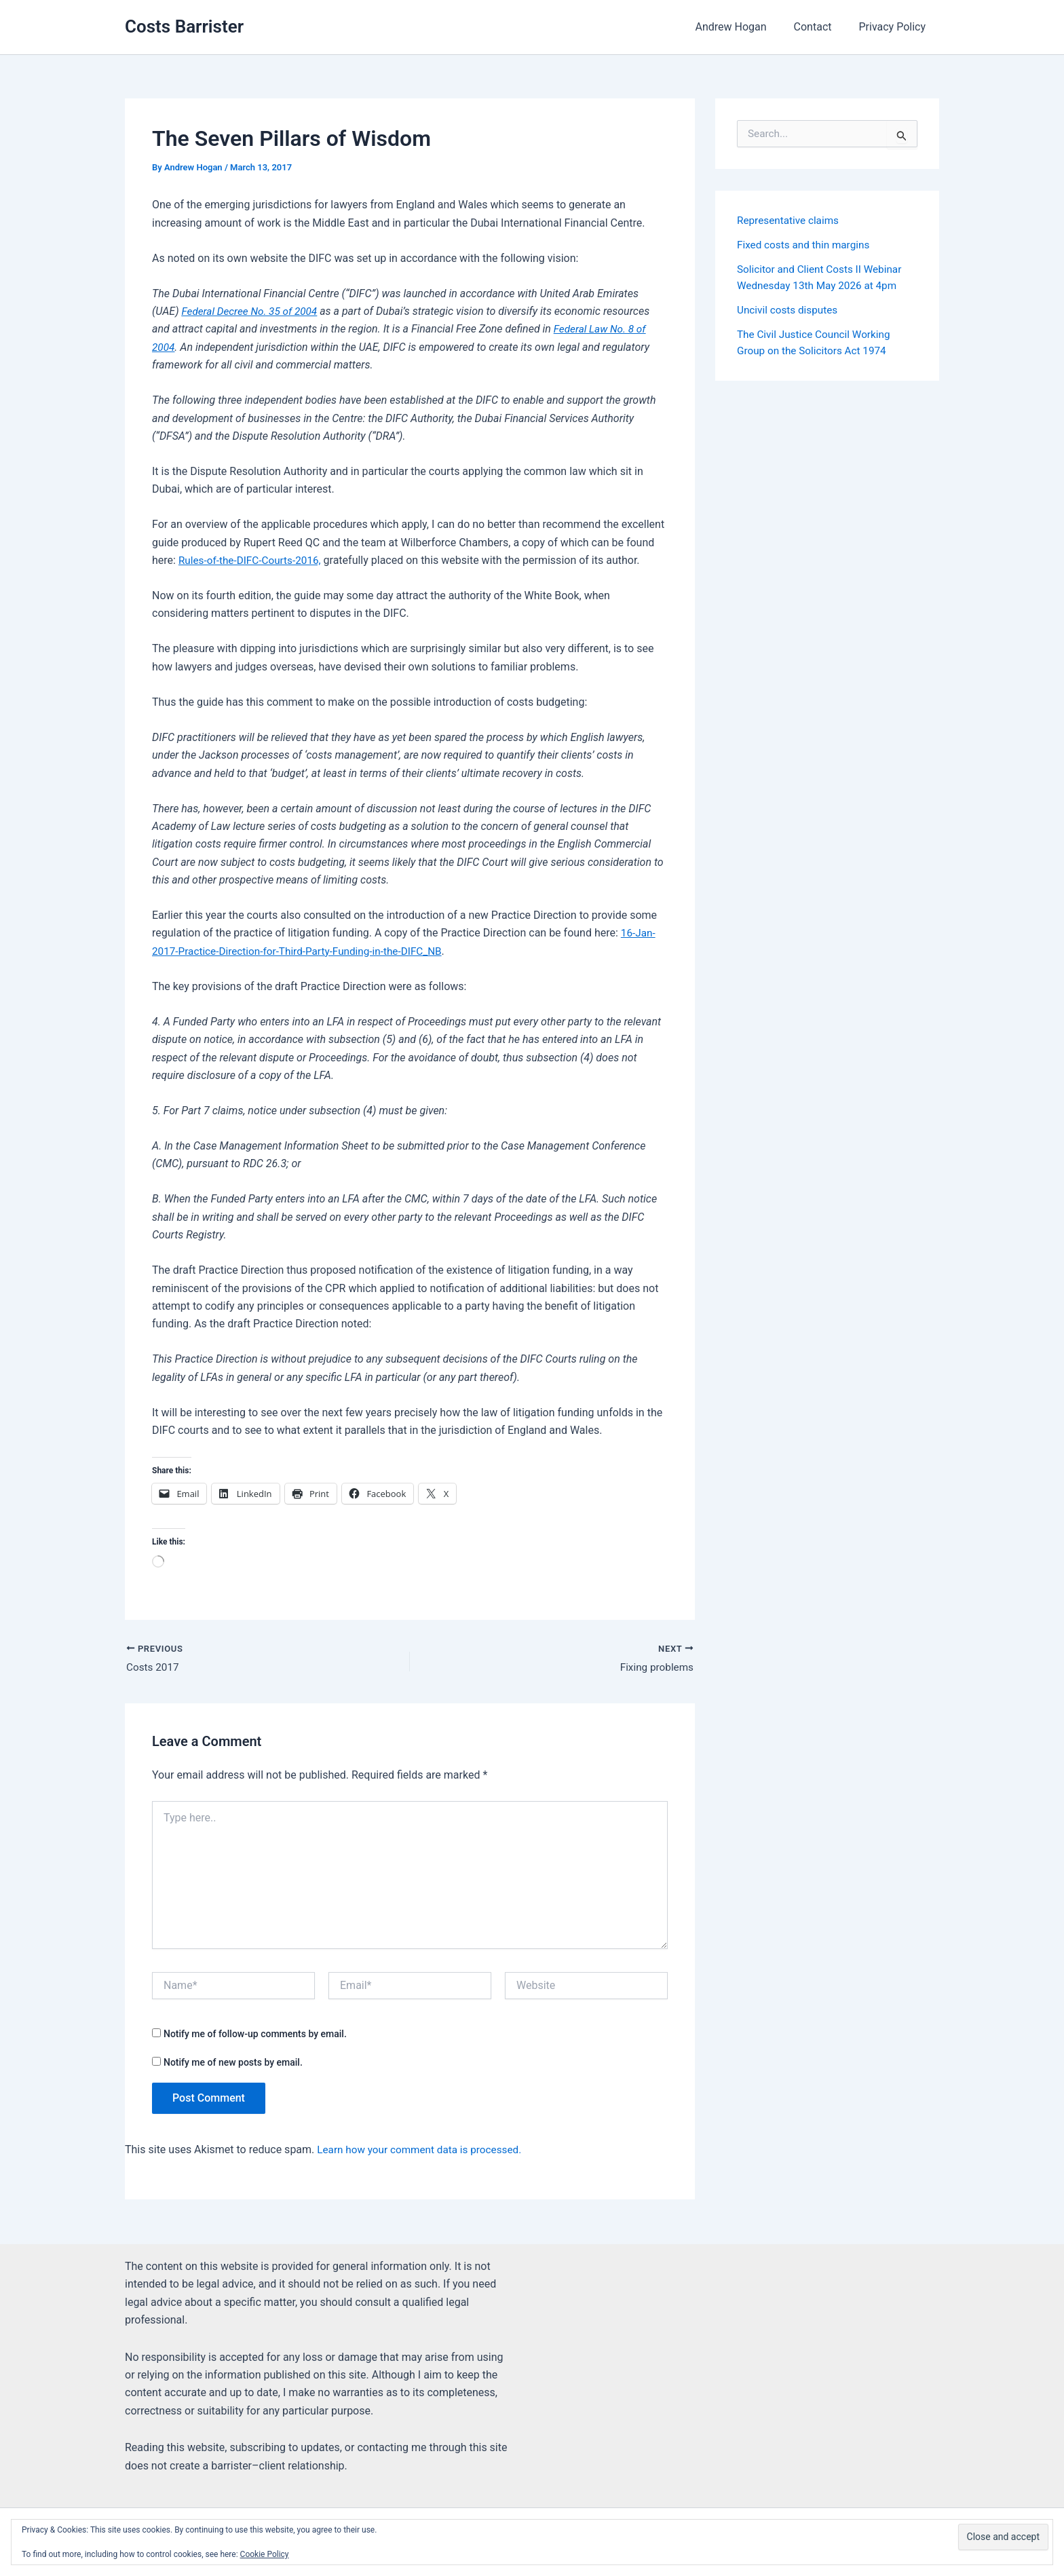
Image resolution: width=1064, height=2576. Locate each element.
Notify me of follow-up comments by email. (255, 2035)
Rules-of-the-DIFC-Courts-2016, (253, 560)
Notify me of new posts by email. (233, 2063)
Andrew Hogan (744, 26)
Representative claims (790, 220)
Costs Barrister (184, 26)
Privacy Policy (895, 26)
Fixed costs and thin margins (806, 244)
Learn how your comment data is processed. (424, 2150)
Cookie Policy (264, 2554)
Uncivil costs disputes (789, 309)
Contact (821, 26)
